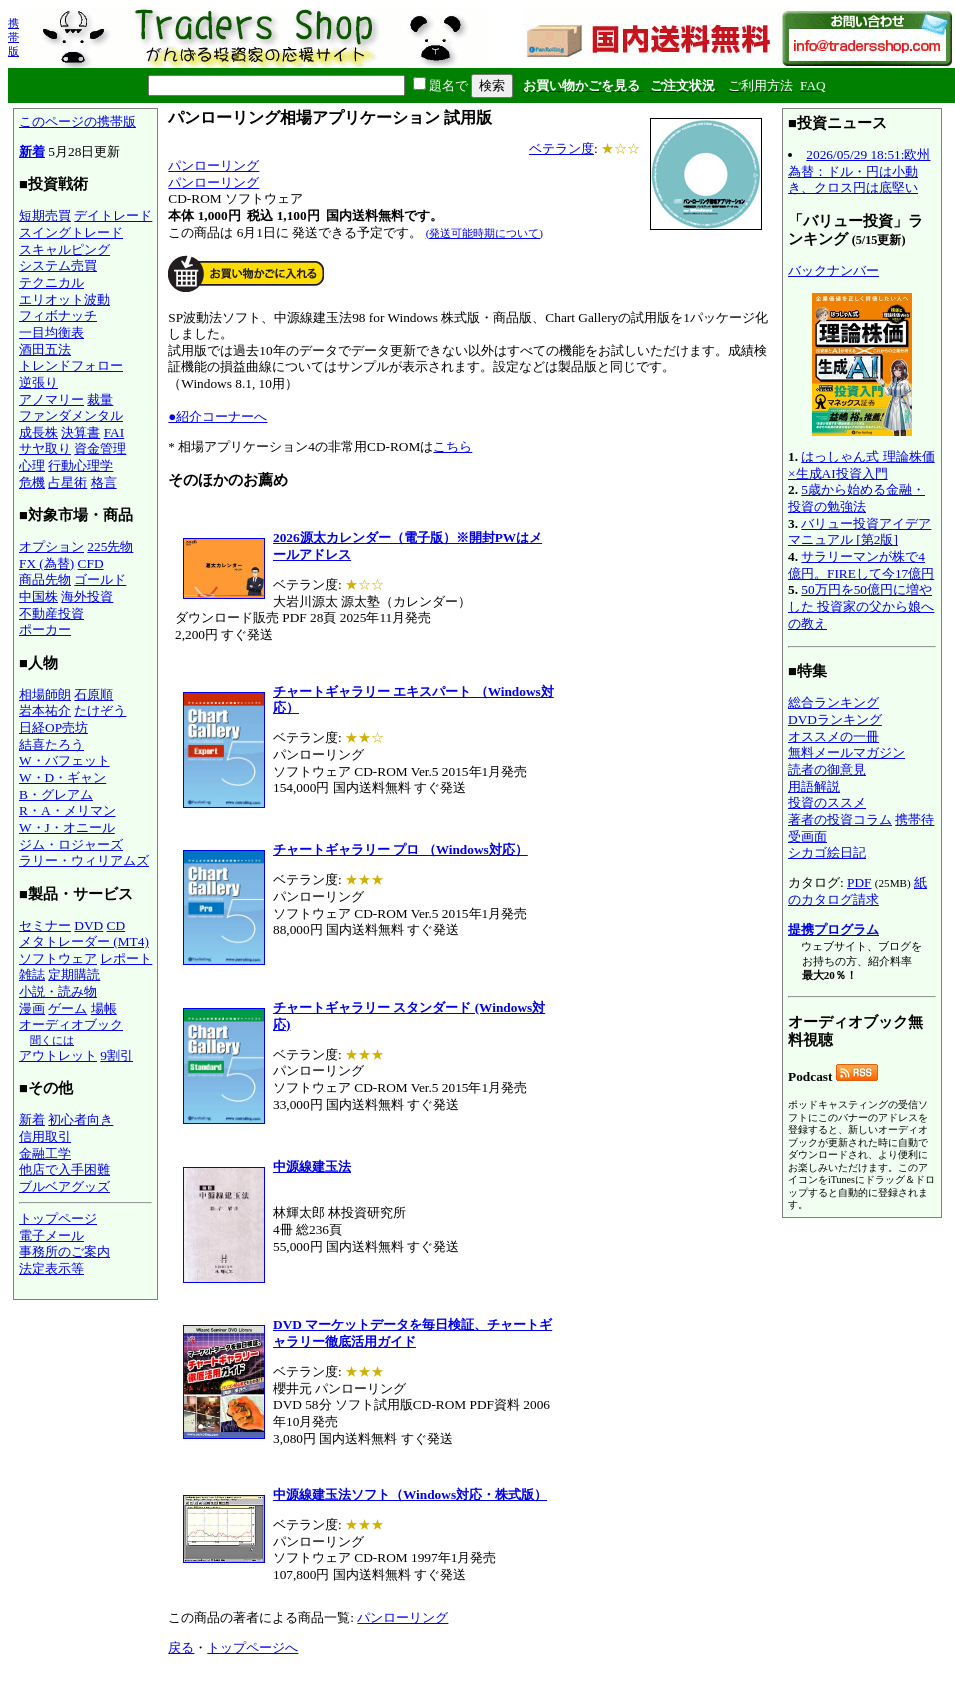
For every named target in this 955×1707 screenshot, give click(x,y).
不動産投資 (51, 613)
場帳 (104, 1008)
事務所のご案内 (64, 1251)
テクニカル (51, 282)
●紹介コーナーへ (217, 416)
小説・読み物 (58, 991)
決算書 (80, 432)
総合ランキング (833, 702)
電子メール (51, 1235)
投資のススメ (827, 802)
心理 (32, 465)
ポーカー (45, 629)
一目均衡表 (51, 332)
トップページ (58, 1218)
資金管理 (100, 448)
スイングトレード (71, 232)
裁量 (100, 399)
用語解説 (814, 786)
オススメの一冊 (833, 736)
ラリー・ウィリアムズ (84, 860)
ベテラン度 (561, 148)
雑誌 (32, 974)
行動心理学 (80, 465)
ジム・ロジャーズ (71, 844)
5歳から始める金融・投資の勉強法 (856, 498)
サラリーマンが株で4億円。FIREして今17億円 (861, 565)
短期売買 (45, 215)
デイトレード (113, 215)
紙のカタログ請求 (857, 891)
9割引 (116, 1055)
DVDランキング (835, 719)
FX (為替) (46, 563)
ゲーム (67, 1008)
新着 (32, 151)
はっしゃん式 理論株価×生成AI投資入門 (861, 465)
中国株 (38, 596)
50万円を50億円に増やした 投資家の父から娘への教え (861, 606)
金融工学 (45, 1153)
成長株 (38, 432)
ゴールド (100, 579)
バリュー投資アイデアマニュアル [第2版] (859, 532)
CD (116, 925)
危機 (32, 482)
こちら (452, 446)
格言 (104, 482)
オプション (51, 546)
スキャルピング (64, 249)
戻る (181, 1647)
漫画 (32, 1008)
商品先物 (45, 579)
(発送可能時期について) (484, 233)
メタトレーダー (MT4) (84, 941)
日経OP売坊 (53, 727)
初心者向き (80, 1119)
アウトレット (58, 1055)
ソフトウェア (58, 958)
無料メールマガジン (846, 752)
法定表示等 (51, 1268)
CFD (91, 563)
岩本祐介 (45, 710)
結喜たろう (51, 744)
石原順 (93, 694)
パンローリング (213, 165)
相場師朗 (45, 694)
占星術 (67, 482)
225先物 (110, 546)
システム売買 (58, 265)
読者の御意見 (827, 769)
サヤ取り (45, 448)
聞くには (52, 1040)
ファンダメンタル (71, 415)
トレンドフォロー (71, 365)
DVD (88, 925)
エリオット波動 (64, 299)
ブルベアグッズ (64, 1186)
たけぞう (100, 710)
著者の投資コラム (840, 819)
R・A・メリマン (67, 810)
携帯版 (13, 37)
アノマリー (51, 399)
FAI (114, 432)
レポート (126, 958)
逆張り (38, 382)
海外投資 (87, 596)
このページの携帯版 (77, 121)
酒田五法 (45, 349)
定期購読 (74, 974)
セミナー (45, 925)
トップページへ (252, 1647)
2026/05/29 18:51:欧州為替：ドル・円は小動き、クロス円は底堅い (859, 171)
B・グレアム (56, 794)
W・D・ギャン (62, 777)
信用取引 (45, 1136)
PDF (859, 882)
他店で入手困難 (64, 1169)
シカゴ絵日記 (827, 852)
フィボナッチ (58, 315)
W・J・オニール (67, 827)
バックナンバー (833, 270)
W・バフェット (64, 760)
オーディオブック (71, 1024)
